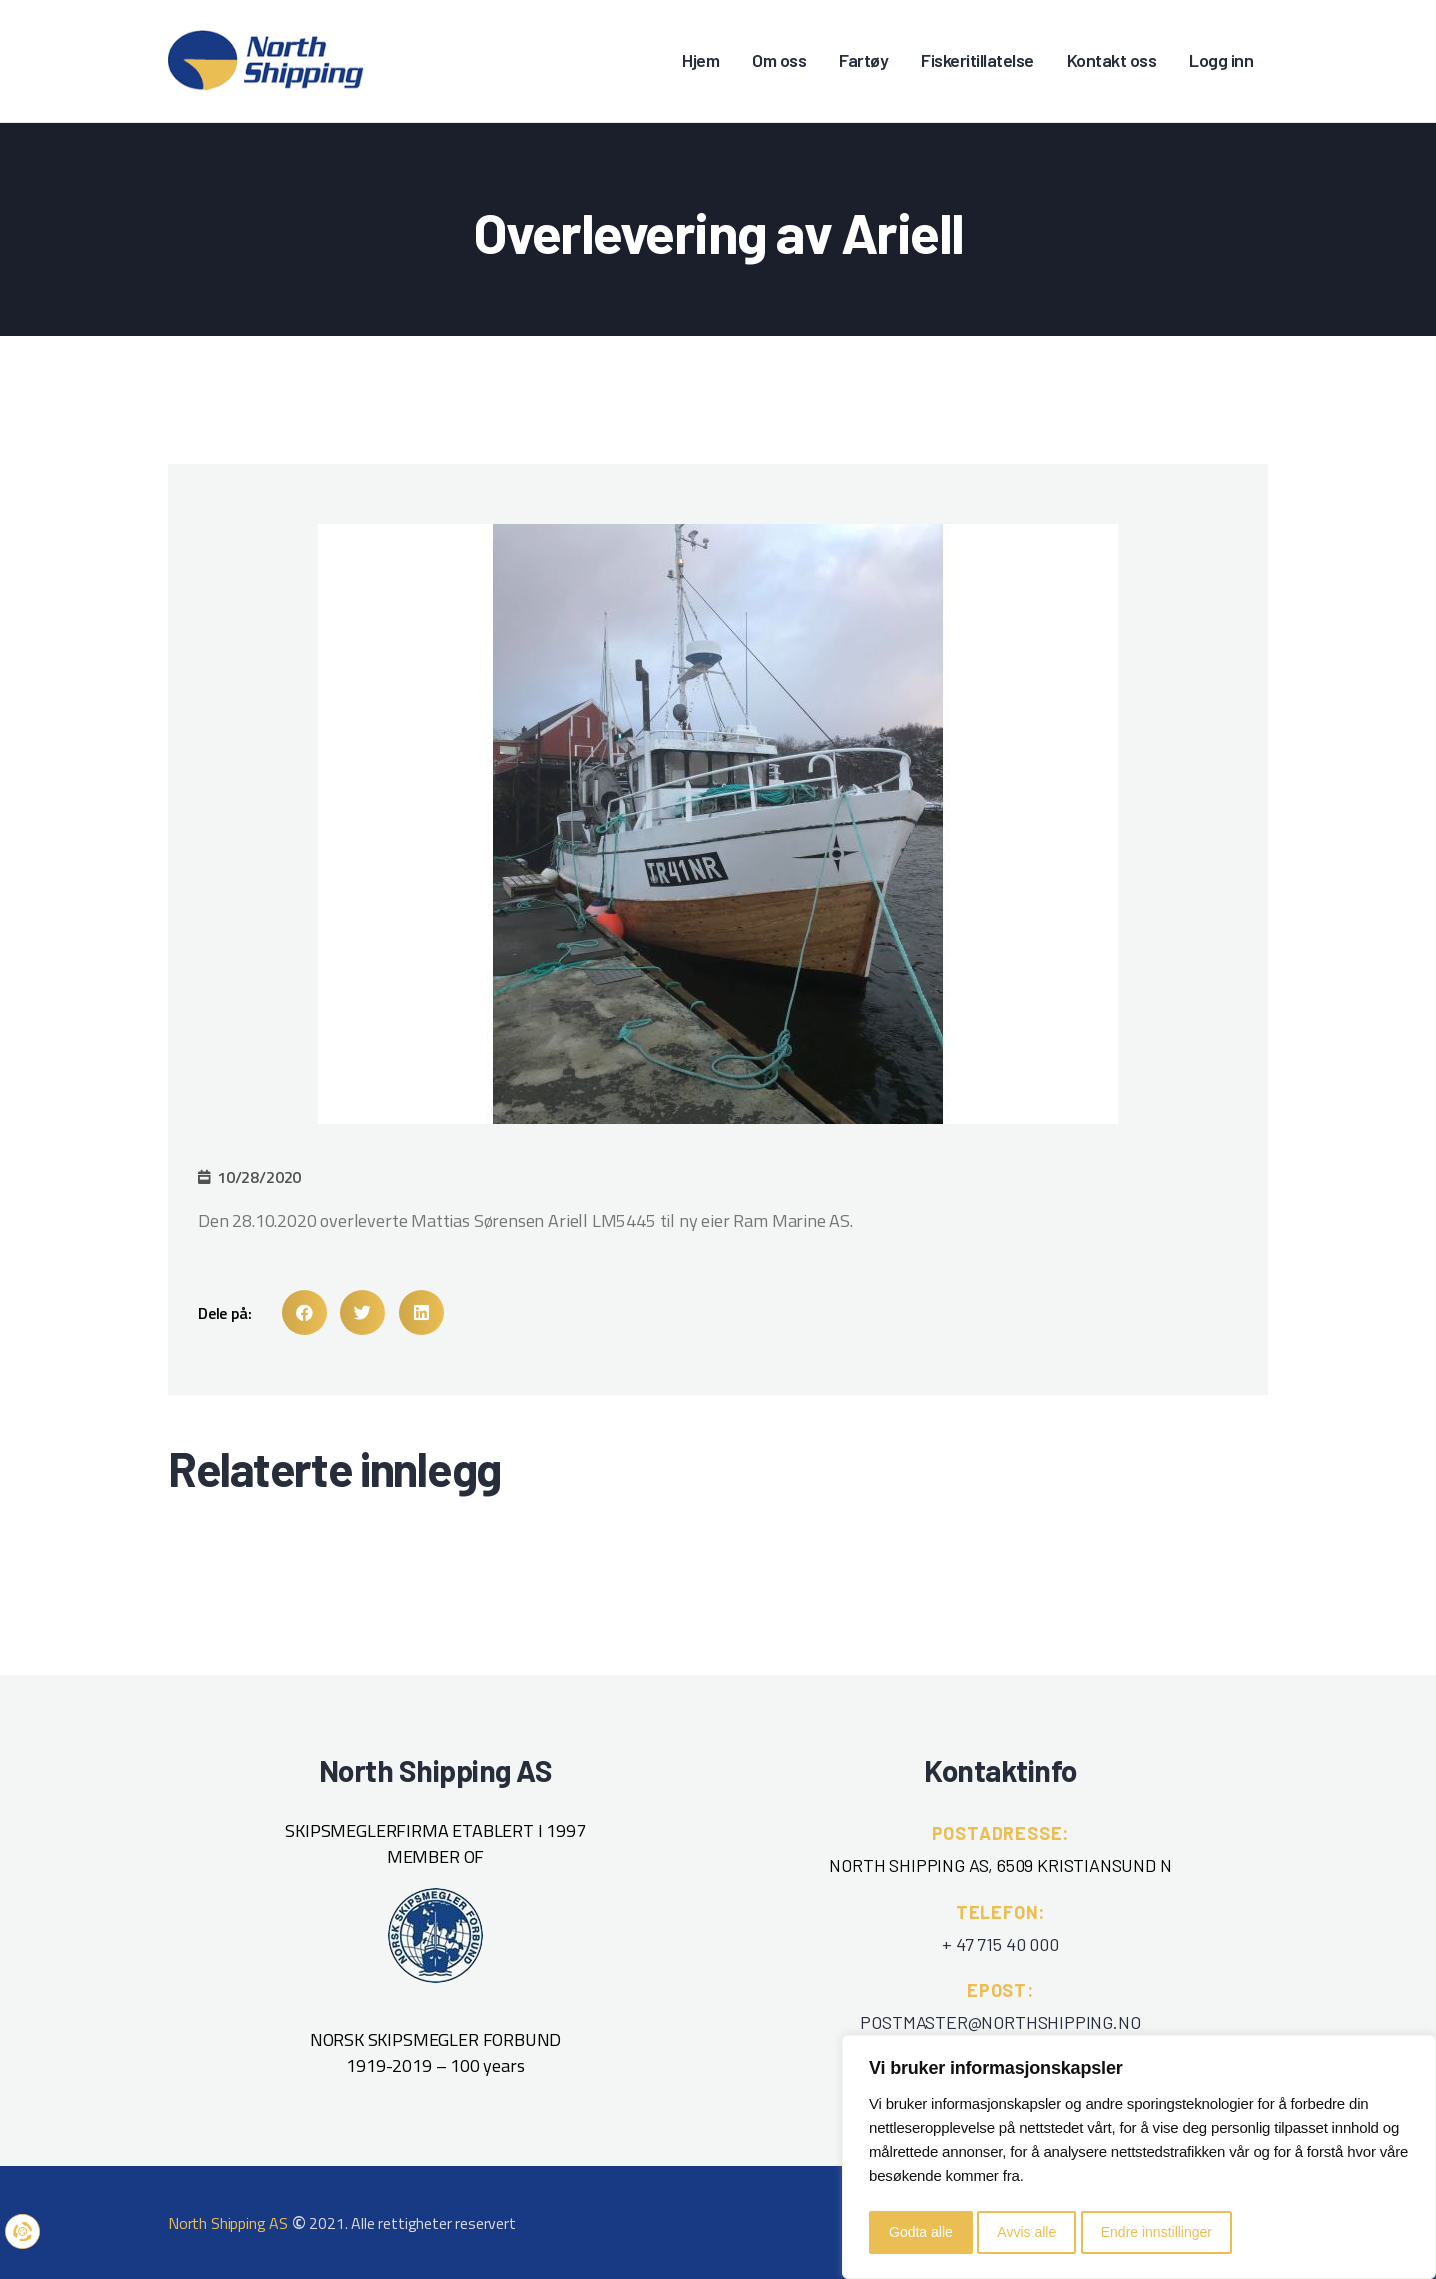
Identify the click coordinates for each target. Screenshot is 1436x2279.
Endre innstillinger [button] (1156, 2232)
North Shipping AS (228, 2223)
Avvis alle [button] (1026, 2232)
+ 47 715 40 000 (1000, 1944)
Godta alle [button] (921, 2232)
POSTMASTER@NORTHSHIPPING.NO (1000, 2022)
